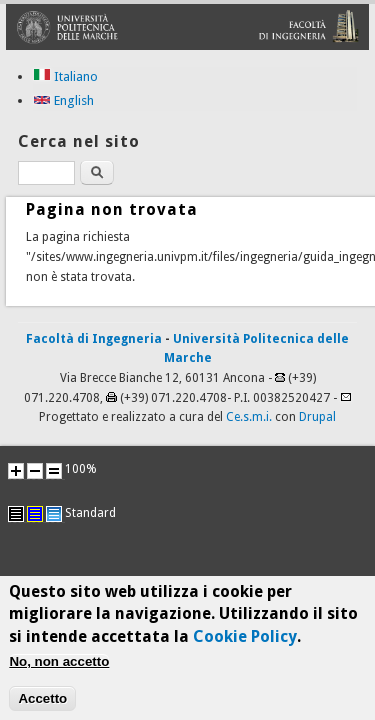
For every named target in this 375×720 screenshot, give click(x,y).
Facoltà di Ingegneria (94, 339)
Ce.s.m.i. (249, 417)
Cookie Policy (245, 642)
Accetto (42, 705)
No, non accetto (59, 668)
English (63, 100)
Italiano (65, 76)
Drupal (317, 417)
